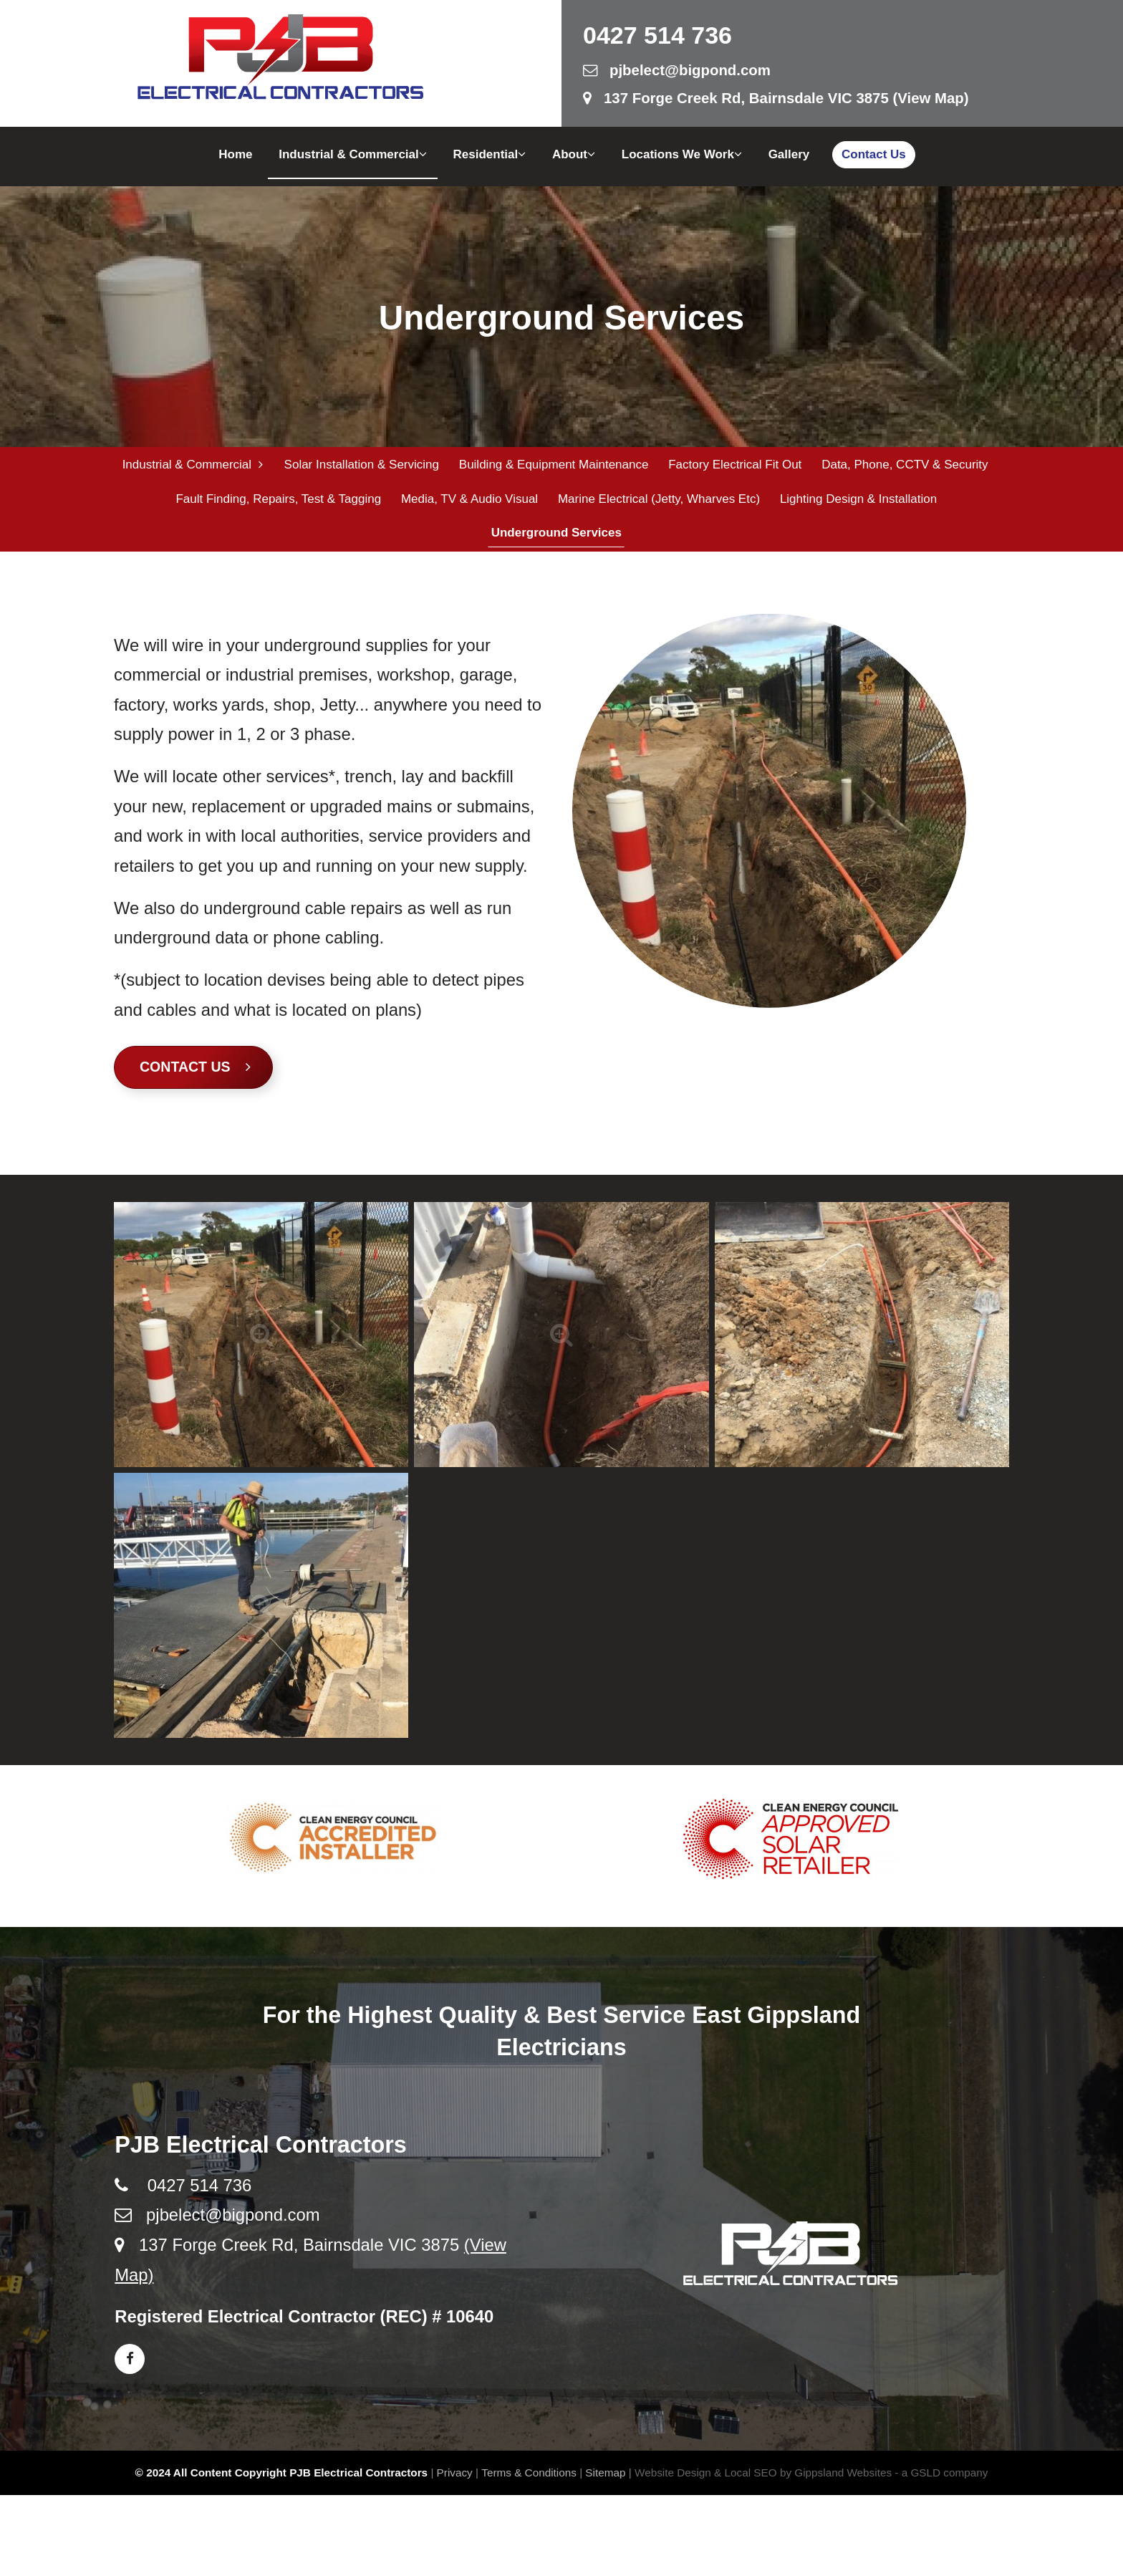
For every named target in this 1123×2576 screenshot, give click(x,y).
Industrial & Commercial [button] (353, 154)
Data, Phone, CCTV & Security (902, 464)
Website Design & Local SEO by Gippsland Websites (763, 2480)
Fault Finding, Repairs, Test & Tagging (277, 502)
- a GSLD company (941, 2480)
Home (235, 154)
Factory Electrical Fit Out (732, 464)
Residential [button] (489, 154)
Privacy (455, 2480)
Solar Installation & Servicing (360, 464)
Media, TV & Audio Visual (468, 502)
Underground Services (554, 540)
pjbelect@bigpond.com (677, 70)
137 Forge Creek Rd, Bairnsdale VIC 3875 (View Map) (776, 98)
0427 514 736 (657, 35)
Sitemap (605, 2480)
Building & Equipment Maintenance (552, 464)
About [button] (573, 154)
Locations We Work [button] (682, 154)
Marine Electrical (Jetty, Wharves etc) (657, 502)
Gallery (789, 154)
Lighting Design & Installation (854, 502)
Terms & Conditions (529, 2480)
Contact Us (874, 154)
